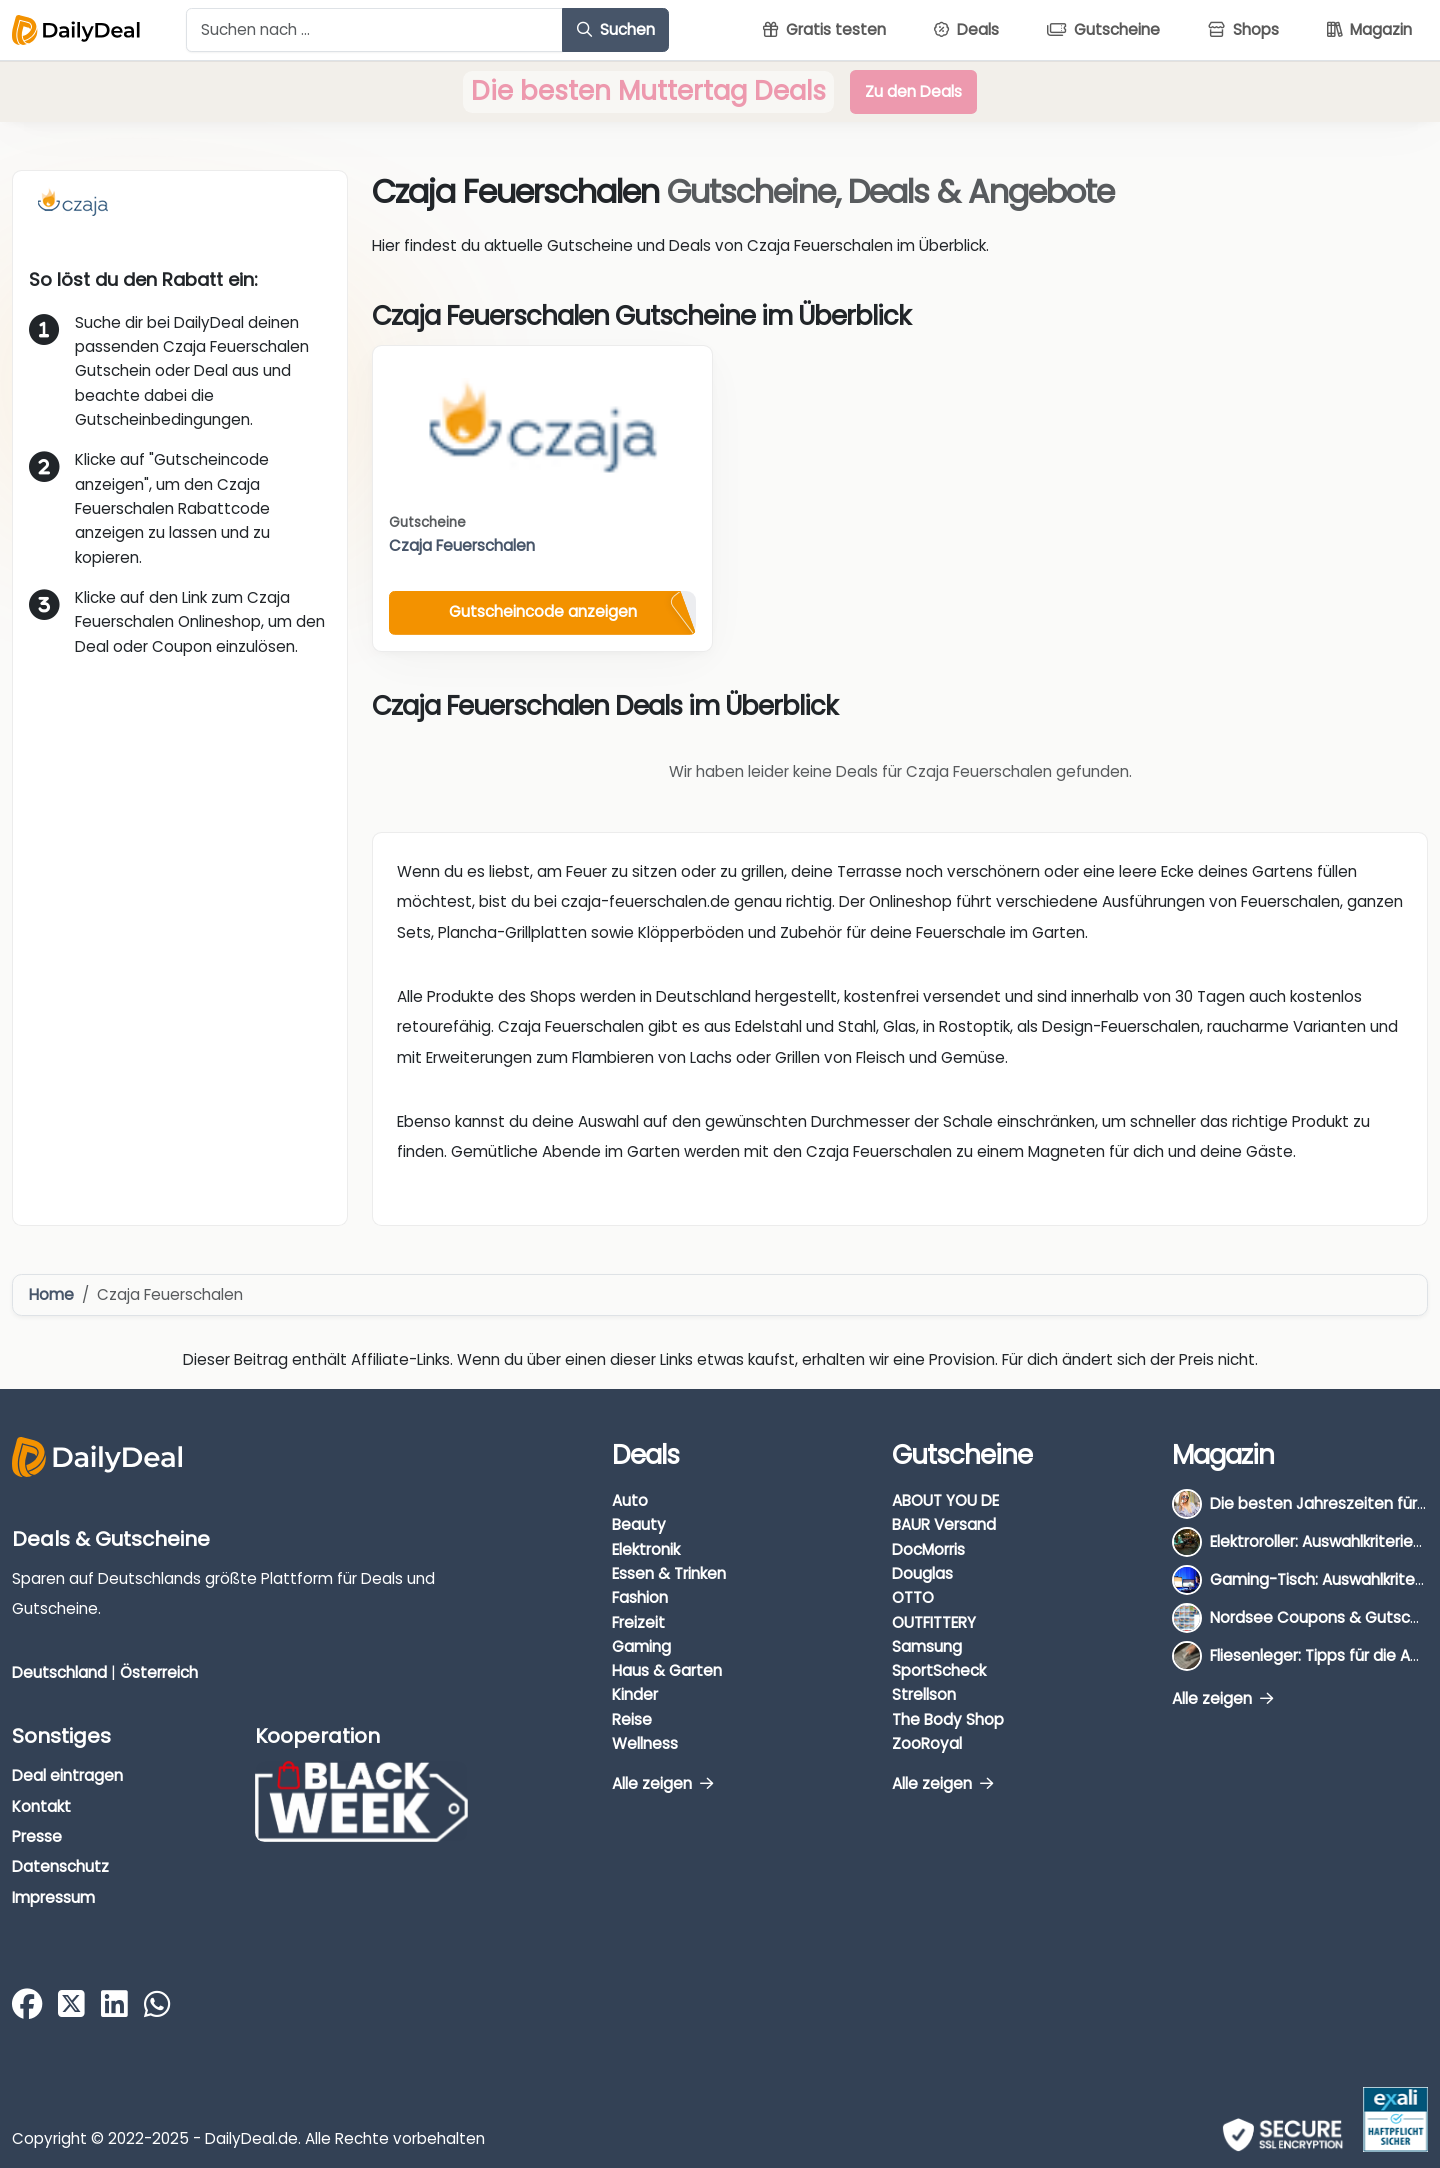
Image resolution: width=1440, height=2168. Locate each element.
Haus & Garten (667, 1670)
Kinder (635, 1694)
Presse (37, 1836)
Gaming (641, 1646)
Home (51, 1294)
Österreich (159, 1672)
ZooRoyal (927, 1743)
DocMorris (928, 1549)
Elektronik (646, 1549)
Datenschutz (60, 1866)
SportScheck (939, 1670)
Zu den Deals (913, 91)
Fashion (640, 1597)
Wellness (645, 1743)
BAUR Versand (944, 1524)
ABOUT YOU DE (945, 1500)
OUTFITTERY (934, 1622)
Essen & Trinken (669, 1573)
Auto (630, 1500)
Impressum (53, 1897)
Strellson (924, 1694)
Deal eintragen (67, 1775)
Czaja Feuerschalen (462, 545)
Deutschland (59, 1672)
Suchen (616, 29)
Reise (632, 1719)
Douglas (922, 1573)
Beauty (639, 1524)
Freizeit (638, 1622)
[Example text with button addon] (374, 30)
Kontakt (41, 1806)
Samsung (927, 1646)
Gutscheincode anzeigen (543, 611)
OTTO (913, 1597)
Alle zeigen (662, 1783)
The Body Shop (948, 1719)
